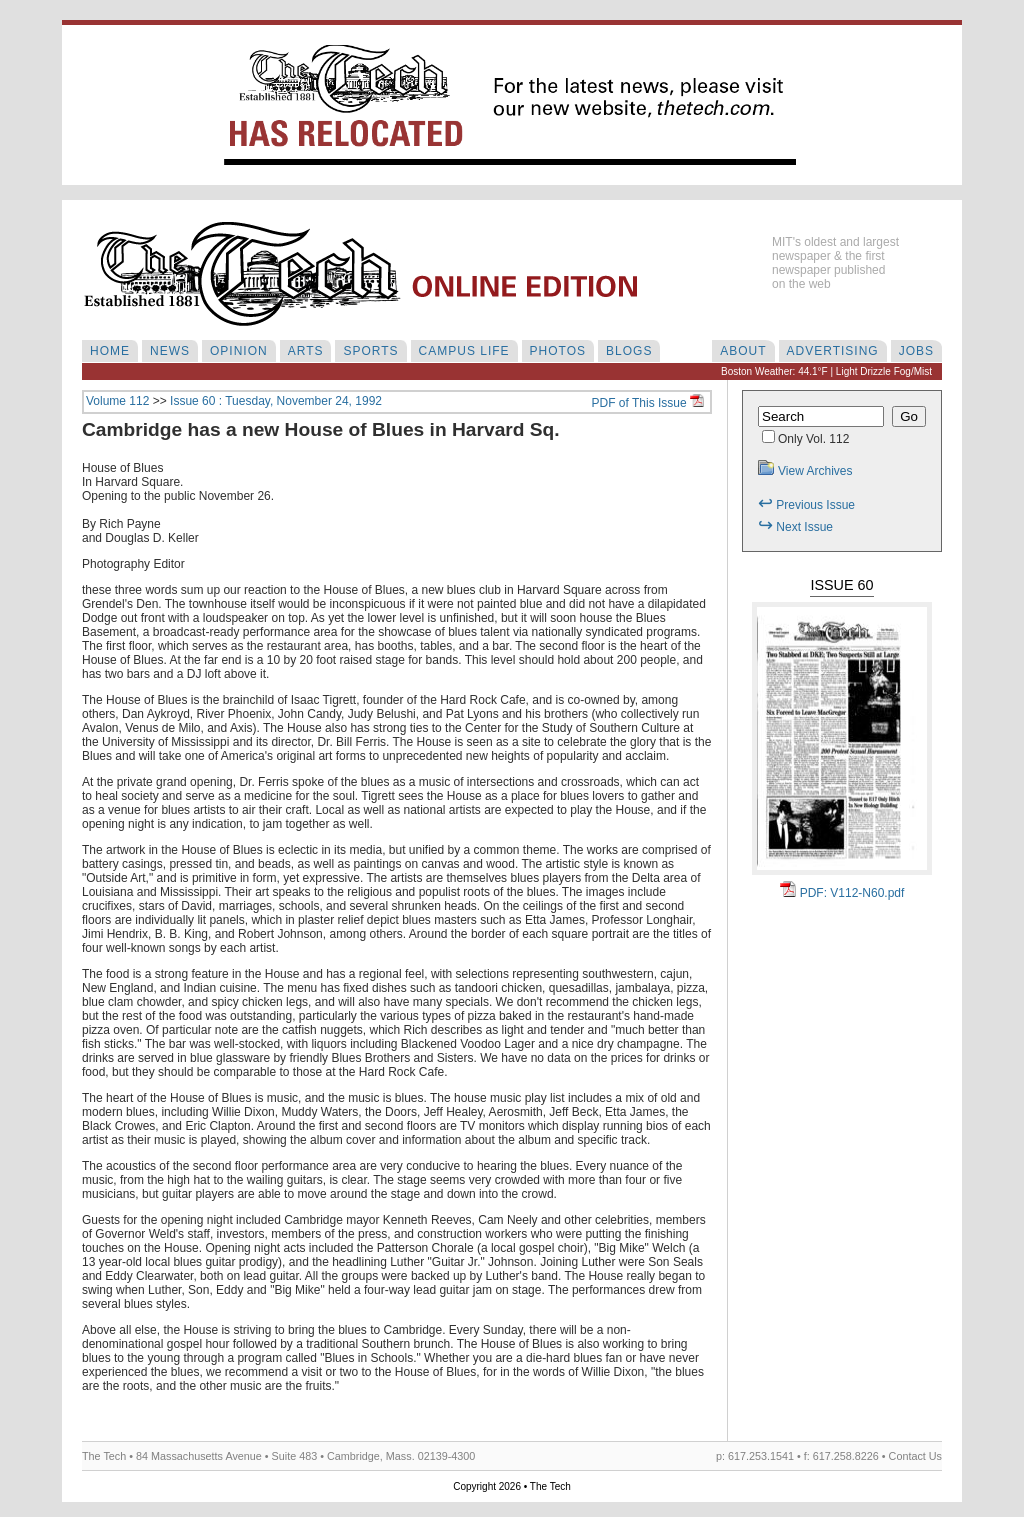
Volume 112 (117, 401)
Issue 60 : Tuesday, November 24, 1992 (276, 401)
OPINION (239, 351)
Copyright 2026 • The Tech (512, 1486)
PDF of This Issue (648, 403)
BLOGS (629, 351)
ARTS (306, 351)
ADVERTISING (833, 351)
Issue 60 (841, 585)
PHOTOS (558, 351)
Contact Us (915, 1456)
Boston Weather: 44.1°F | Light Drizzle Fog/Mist (826, 371)
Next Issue (795, 527)
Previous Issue (806, 505)
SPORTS (370, 351)
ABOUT (743, 351)
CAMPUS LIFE (464, 351)
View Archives (805, 471)
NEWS (170, 351)
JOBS (916, 351)
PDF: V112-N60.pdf (842, 893)
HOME (110, 351)
